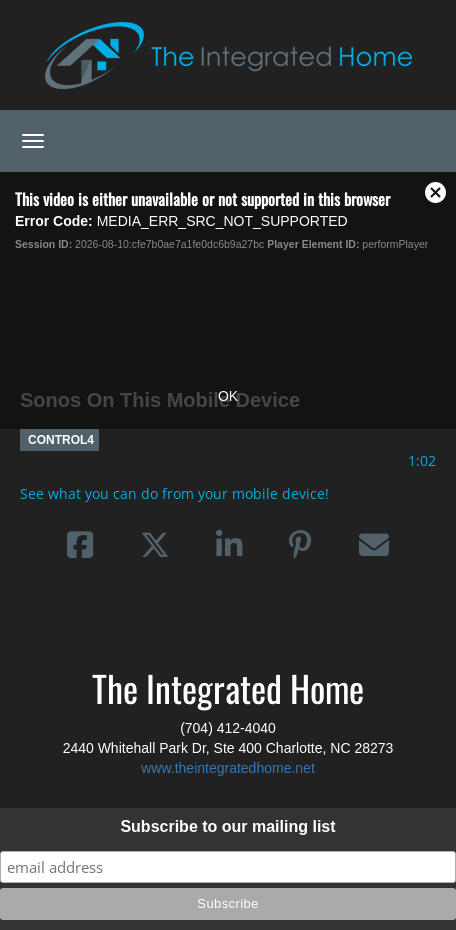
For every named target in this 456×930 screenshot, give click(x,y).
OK (228, 396)
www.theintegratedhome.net (228, 768)
